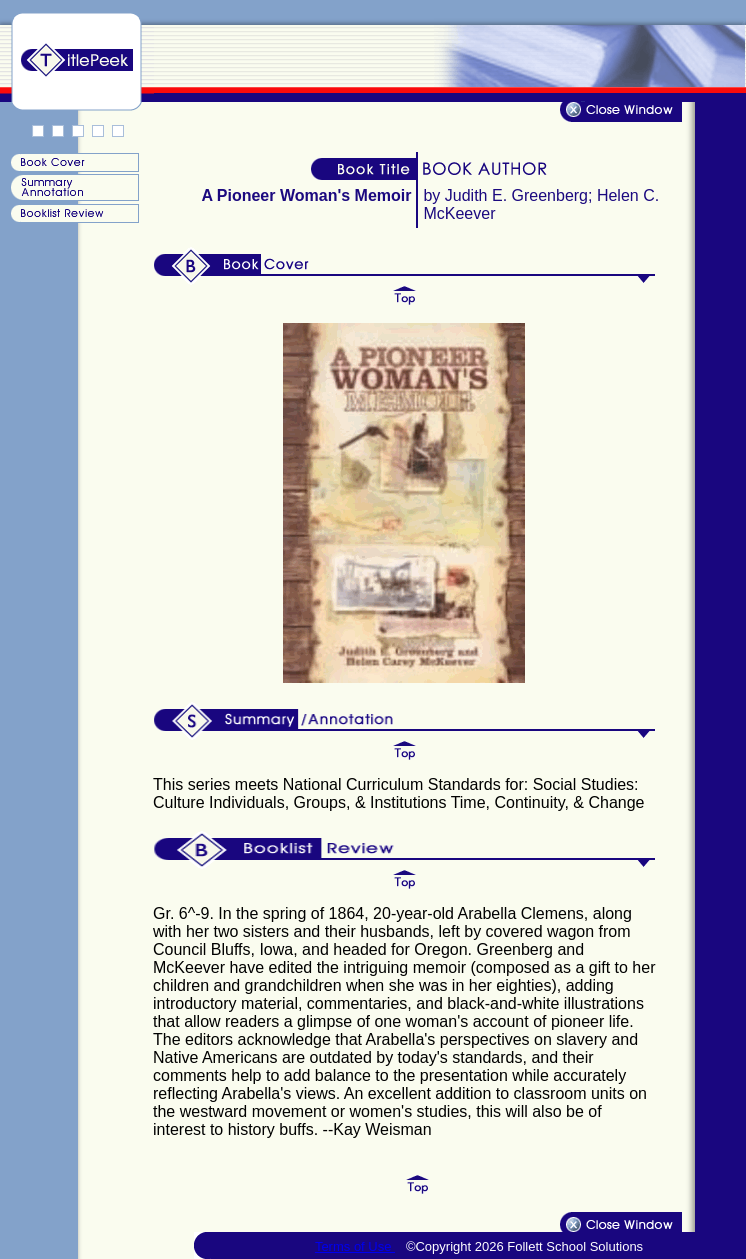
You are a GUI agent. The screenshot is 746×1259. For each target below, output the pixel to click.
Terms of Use (355, 1246)
